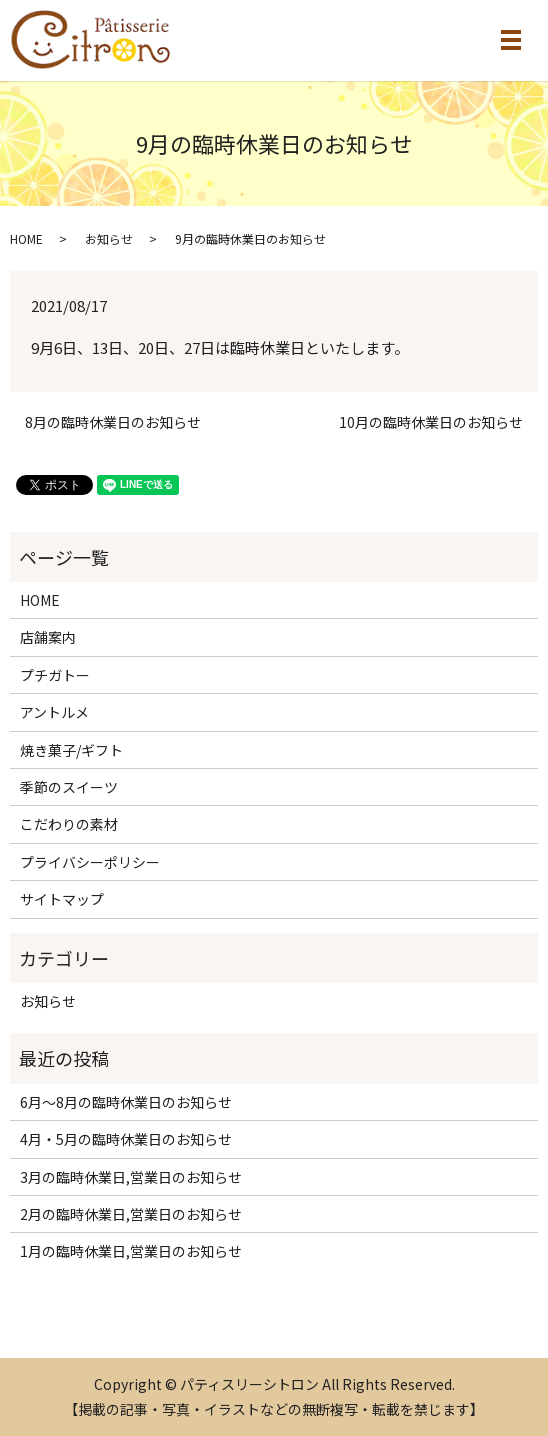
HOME (26, 238)
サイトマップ (62, 899)
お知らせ (109, 238)
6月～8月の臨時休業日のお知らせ (126, 1102)
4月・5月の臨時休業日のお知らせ (126, 1139)
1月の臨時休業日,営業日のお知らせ (131, 1251)
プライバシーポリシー (90, 862)
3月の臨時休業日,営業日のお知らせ (131, 1177)
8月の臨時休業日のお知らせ (113, 422)
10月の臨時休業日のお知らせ (431, 422)
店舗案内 (48, 637)
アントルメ (54, 712)
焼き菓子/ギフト (71, 750)
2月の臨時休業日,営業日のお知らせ (131, 1214)
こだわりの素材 (69, 824)
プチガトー (55, 675)
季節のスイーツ (69, 787)
